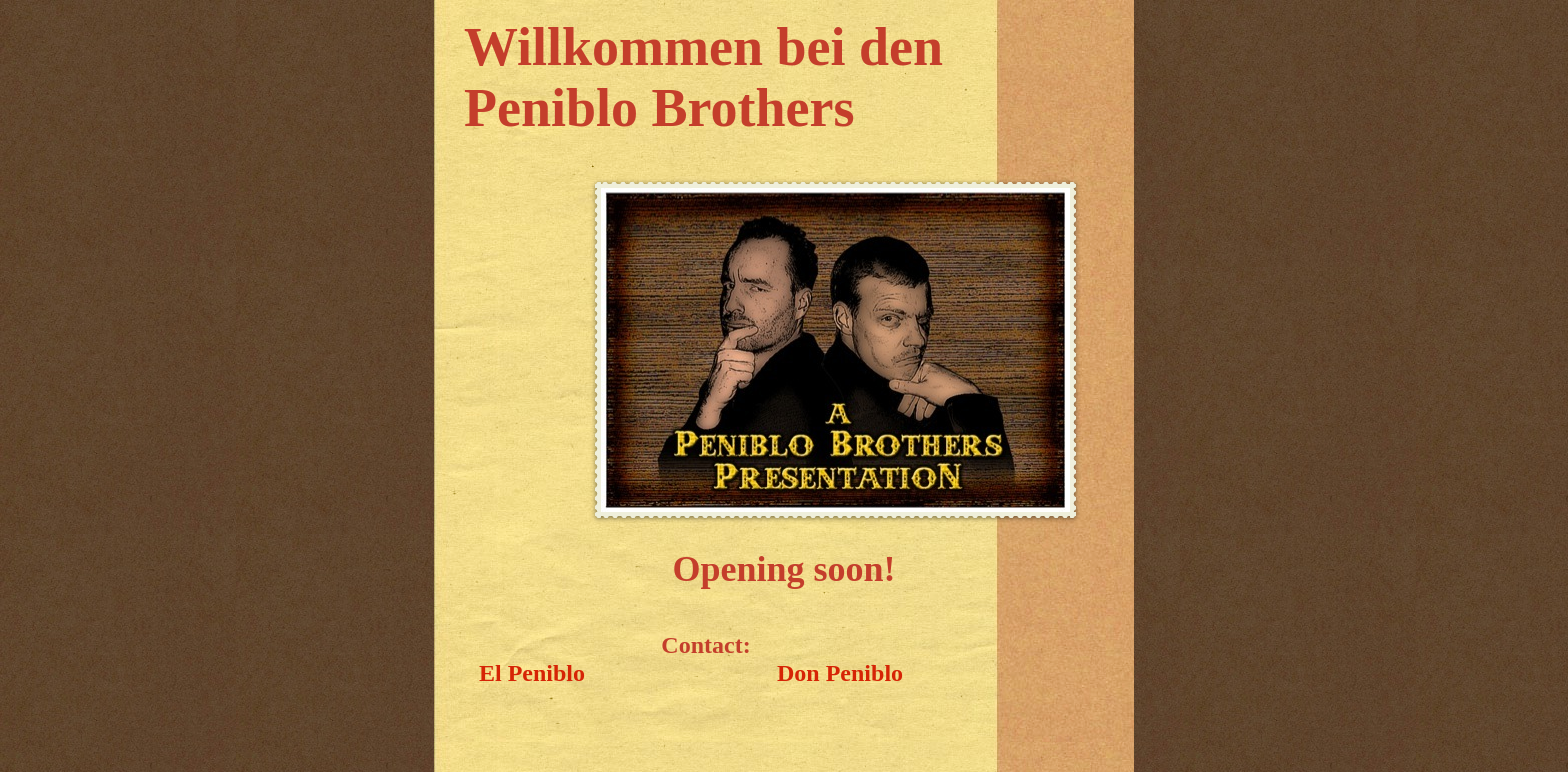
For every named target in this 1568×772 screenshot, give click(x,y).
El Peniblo (532, 673)
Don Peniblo (840, 673)
